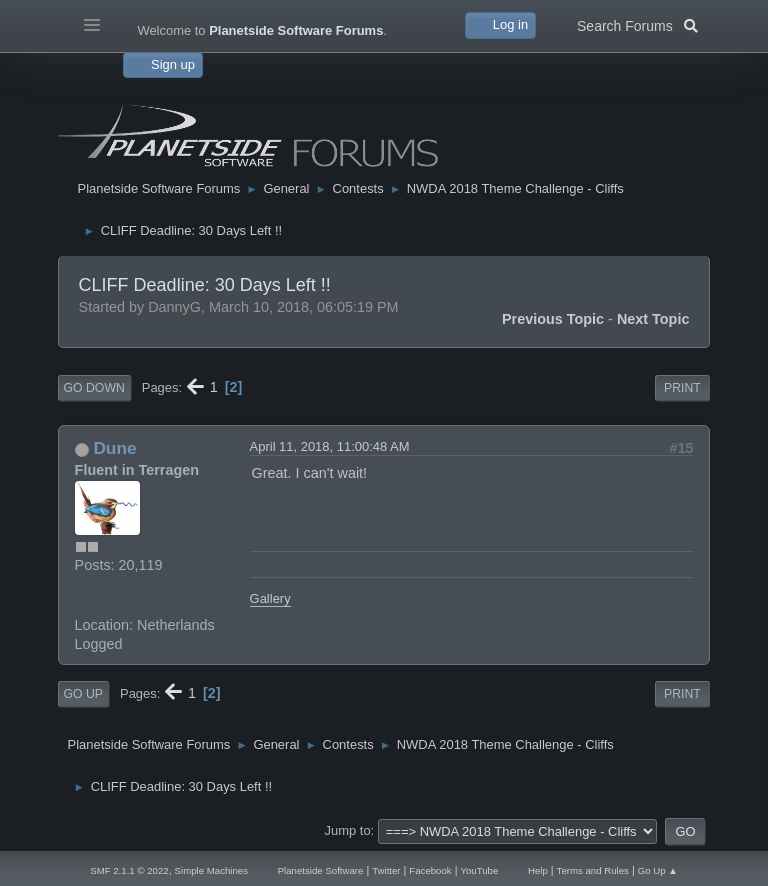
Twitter (386, 870)
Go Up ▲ (658, 870)
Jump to (348, 830)
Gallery (270, 598)
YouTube (479, 870)
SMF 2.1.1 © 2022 (129, 870)
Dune (114, 448)
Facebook (430, 870)
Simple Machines (211, 870)
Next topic (653, 319)
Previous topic (553, 319)
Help (538, 870)
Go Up (83, 694)
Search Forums (637, 24)
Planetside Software (321, 870)
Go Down (94, 388)
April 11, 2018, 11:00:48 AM (330, 446)
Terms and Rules (593, 870)
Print (682, 388)
